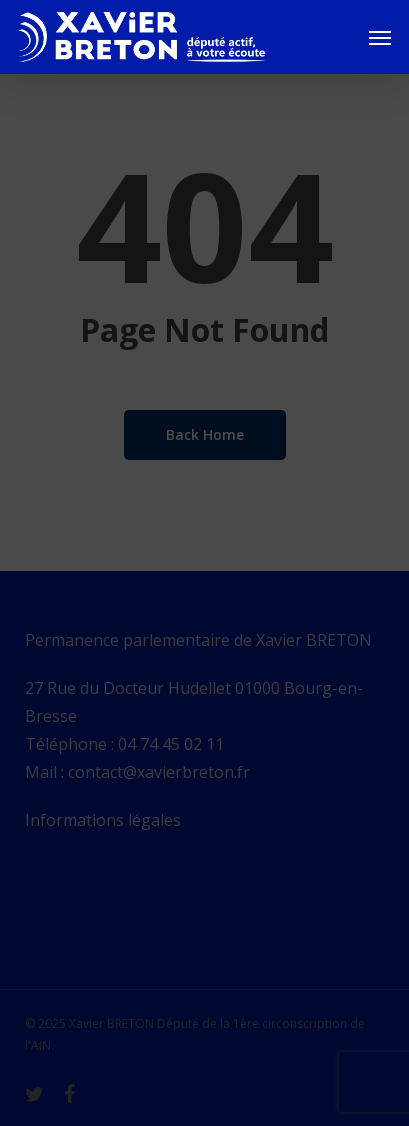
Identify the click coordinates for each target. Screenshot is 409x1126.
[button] (380, 37)
